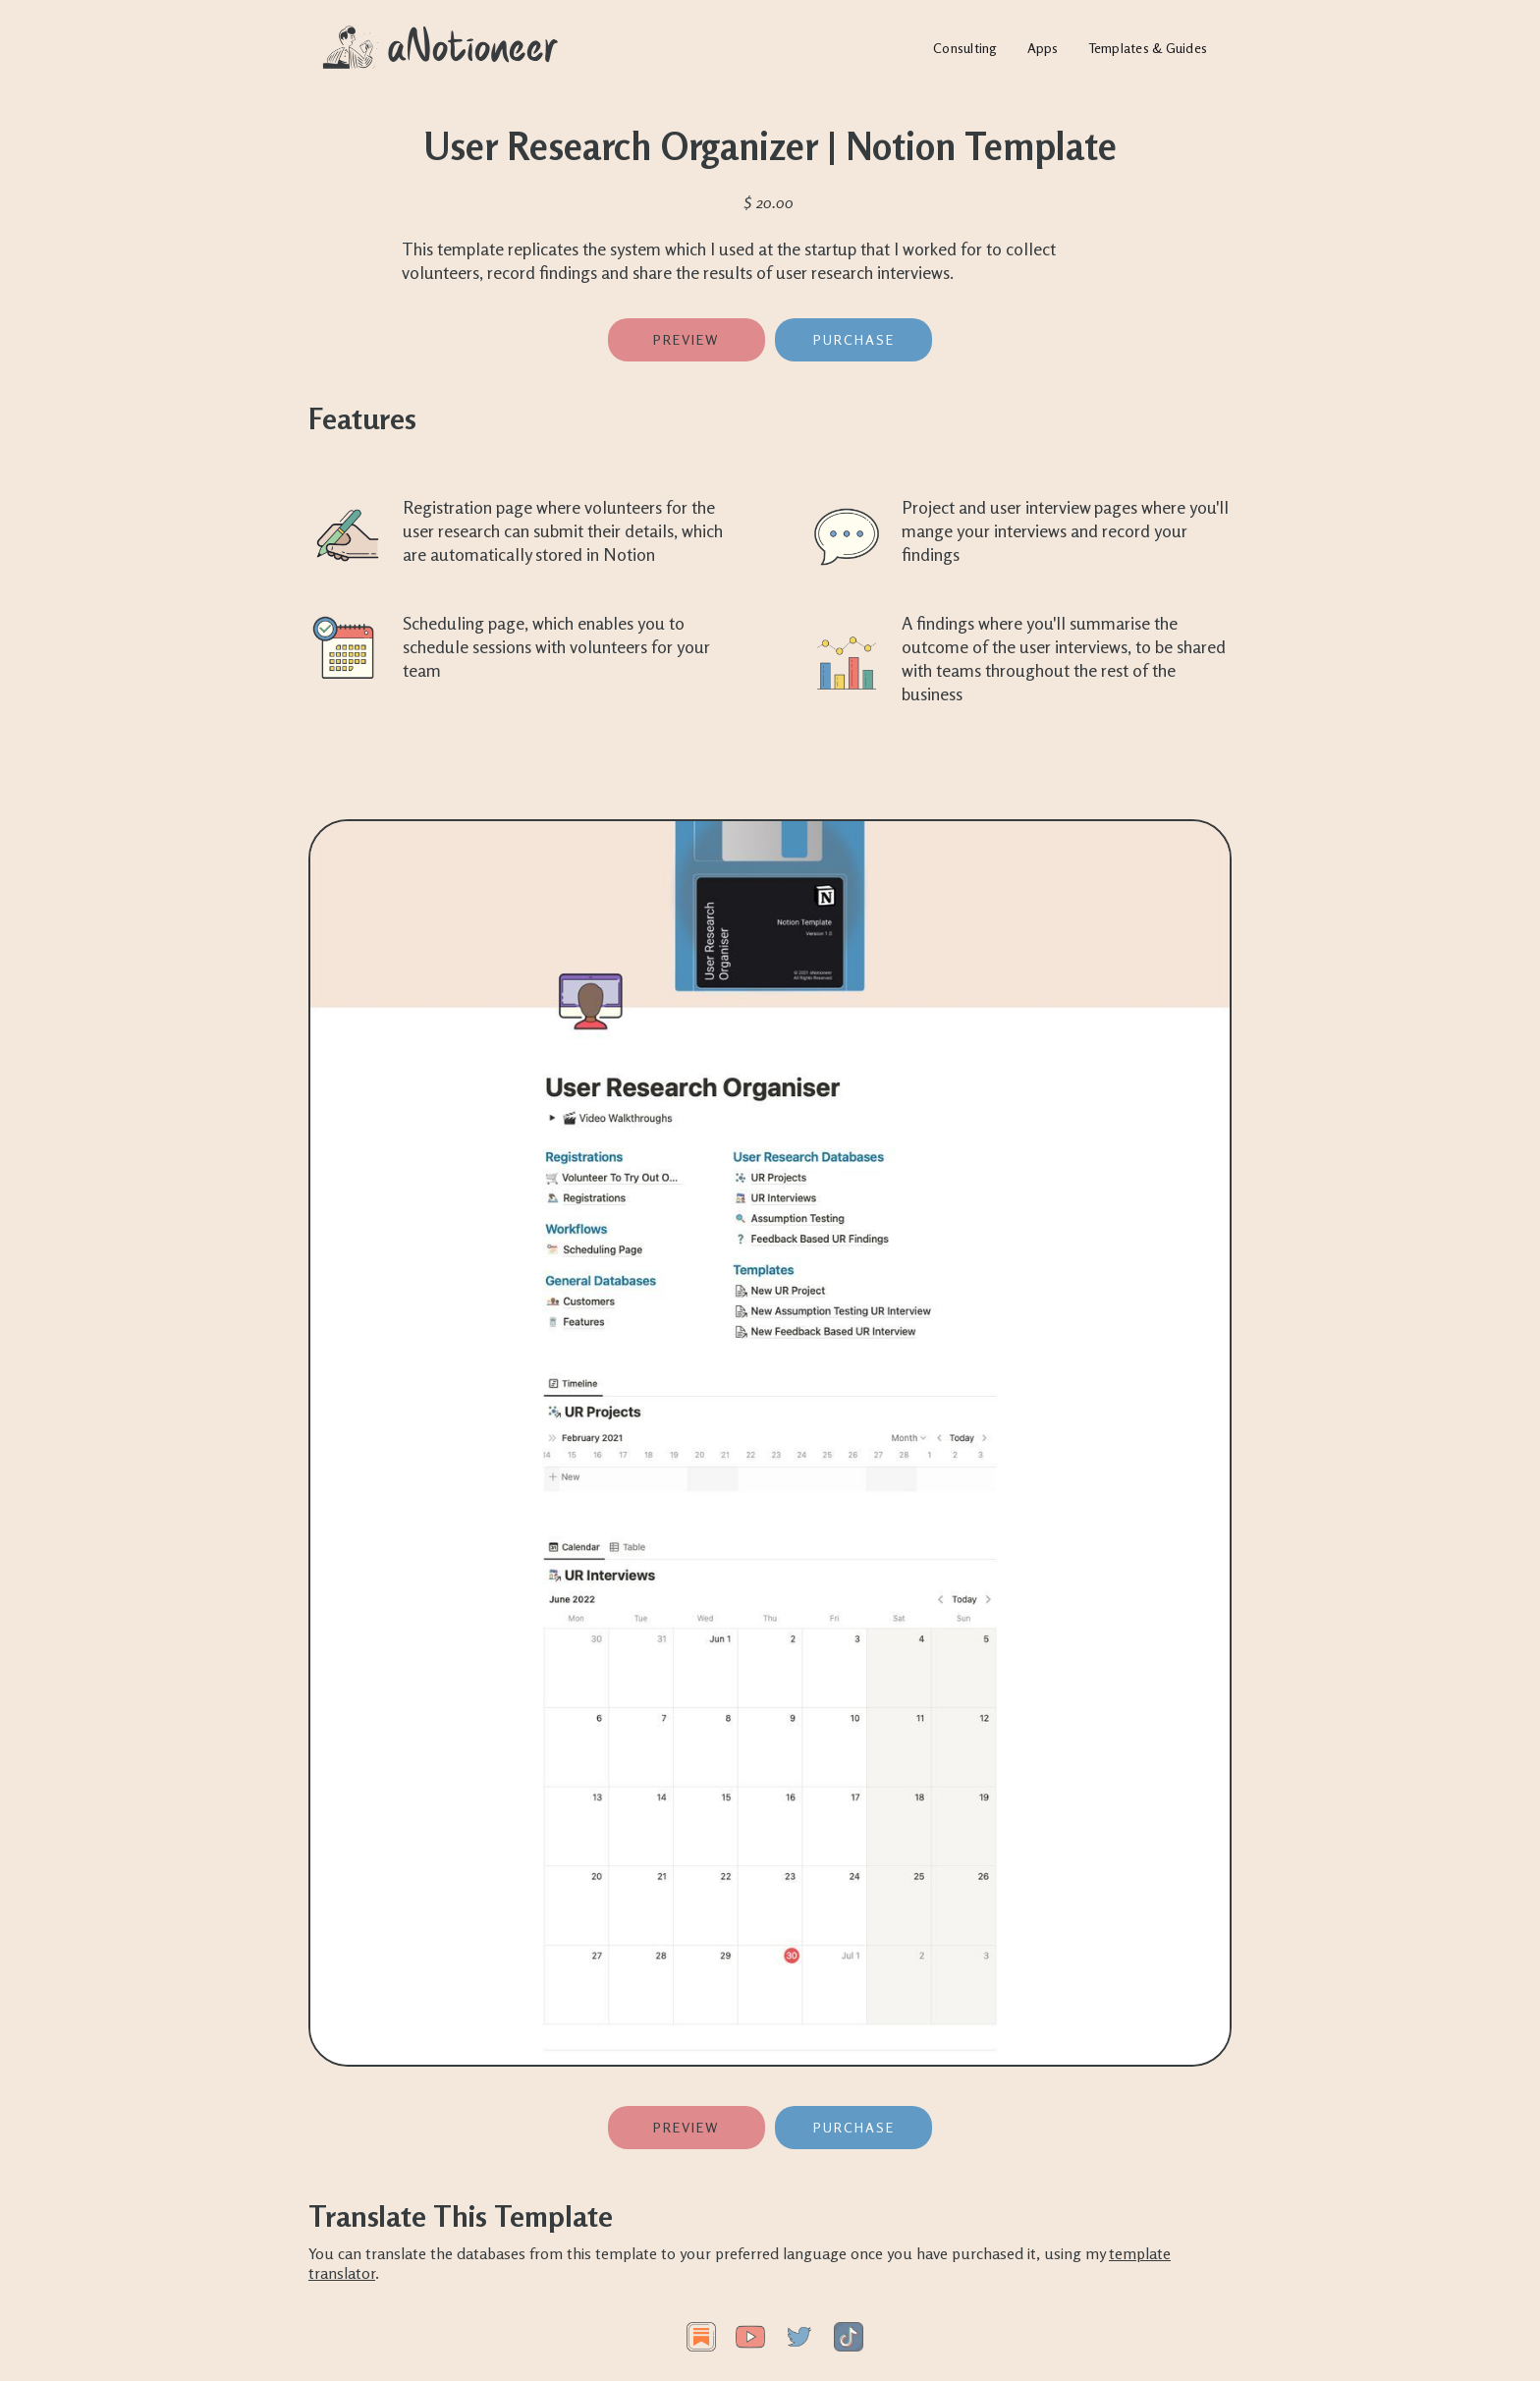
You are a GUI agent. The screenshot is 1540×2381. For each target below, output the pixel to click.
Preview (686, 339)
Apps (1043, 47)
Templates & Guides (1148, 47)
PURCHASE (854, 339)
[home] (441, 48)
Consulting (965, 47)
